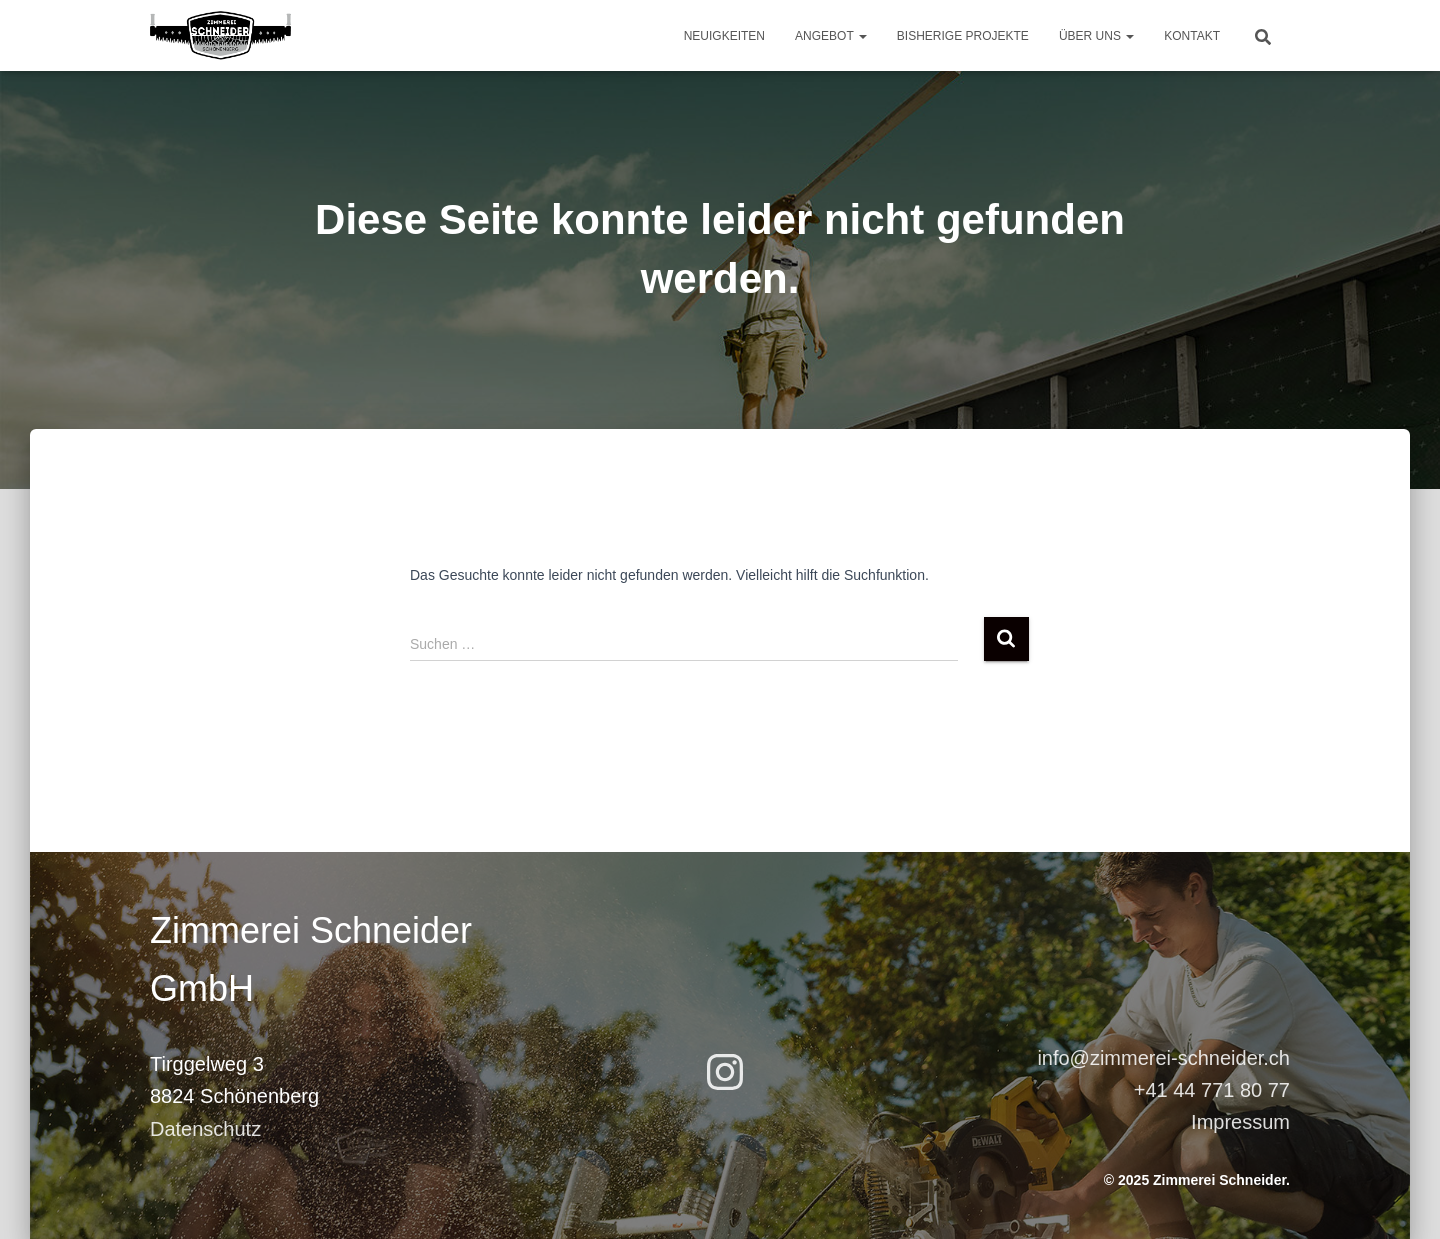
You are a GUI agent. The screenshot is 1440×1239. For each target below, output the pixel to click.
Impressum (1240, 1122)
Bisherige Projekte (963, 36)
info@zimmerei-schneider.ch (1163, 1058)
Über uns (1096, 36)
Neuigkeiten (724, 36)
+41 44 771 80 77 (1212, 1090)
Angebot (831, 36)
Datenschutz (205, 1129)
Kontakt (1192, 36)
